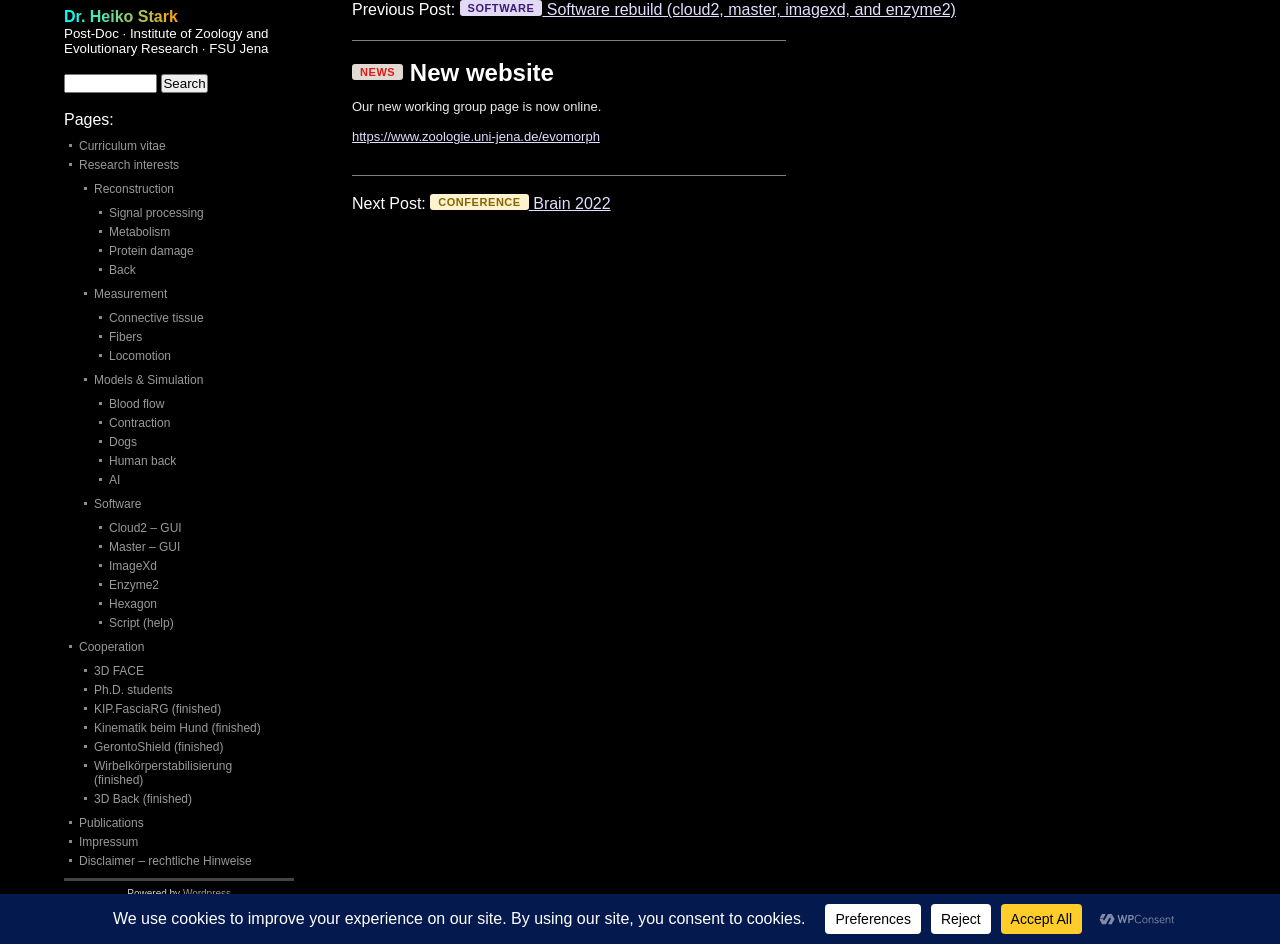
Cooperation (111, 647)
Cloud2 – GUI (145, 528)
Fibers (125, 337)
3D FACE (119, 671)
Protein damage (151, 251)
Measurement (130, 294)
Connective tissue (156, 318)
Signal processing (156, 213)
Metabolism (139, 232)
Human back (142, 461)
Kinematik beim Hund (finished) (177, 728)
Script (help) (141, 623)
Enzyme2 (134, 585)
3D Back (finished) (143, 799)
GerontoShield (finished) (158, 747)
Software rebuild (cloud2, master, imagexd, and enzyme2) (708, 9)
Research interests (129, 165)
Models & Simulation (148, 380)
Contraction (139, 423)
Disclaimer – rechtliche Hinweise (165, 861)
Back (122, 270)
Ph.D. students (133, 690)
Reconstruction (134, 189)
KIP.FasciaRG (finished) (157, 709)
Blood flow (136, 404)
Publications (111, 823)
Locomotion (140, 356)
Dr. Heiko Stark (121, 16)
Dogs (123, 442)
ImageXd (133, 566)
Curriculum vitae (122, 146)
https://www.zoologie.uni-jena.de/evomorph (476, 136)
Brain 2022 (520, 203)
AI (114, 480)
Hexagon (133, 604)
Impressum (108, 842)
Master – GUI (144, 547)
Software (117, 504)
